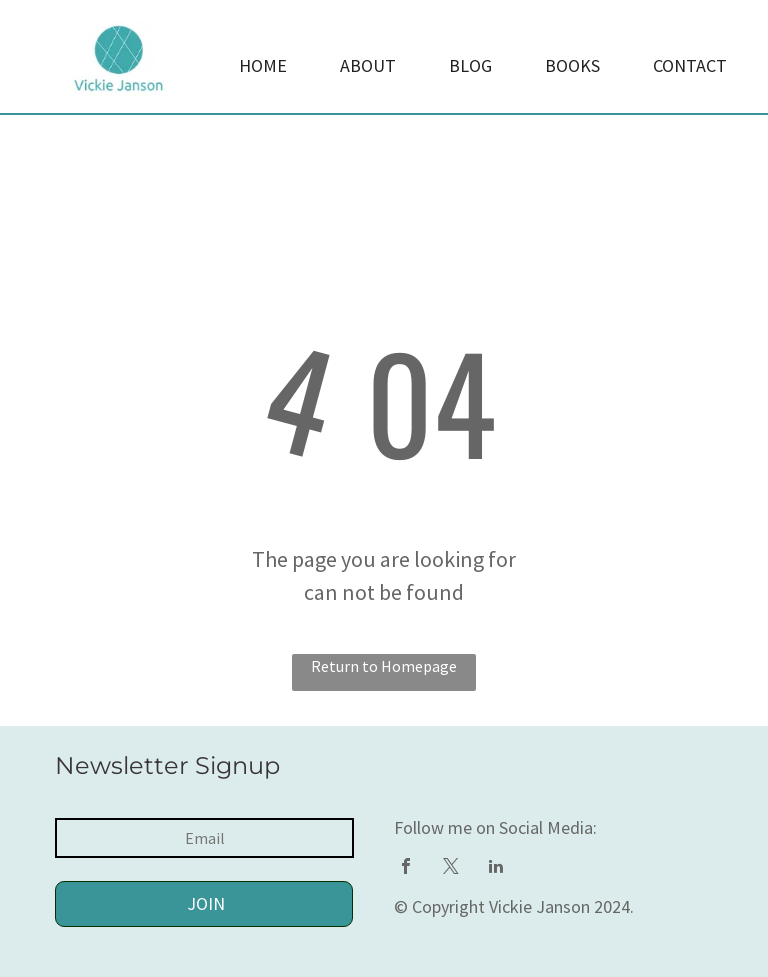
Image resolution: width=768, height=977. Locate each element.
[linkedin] (496, 868)
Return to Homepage (384, 666)
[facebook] (406, 868)
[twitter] (451, 868)
